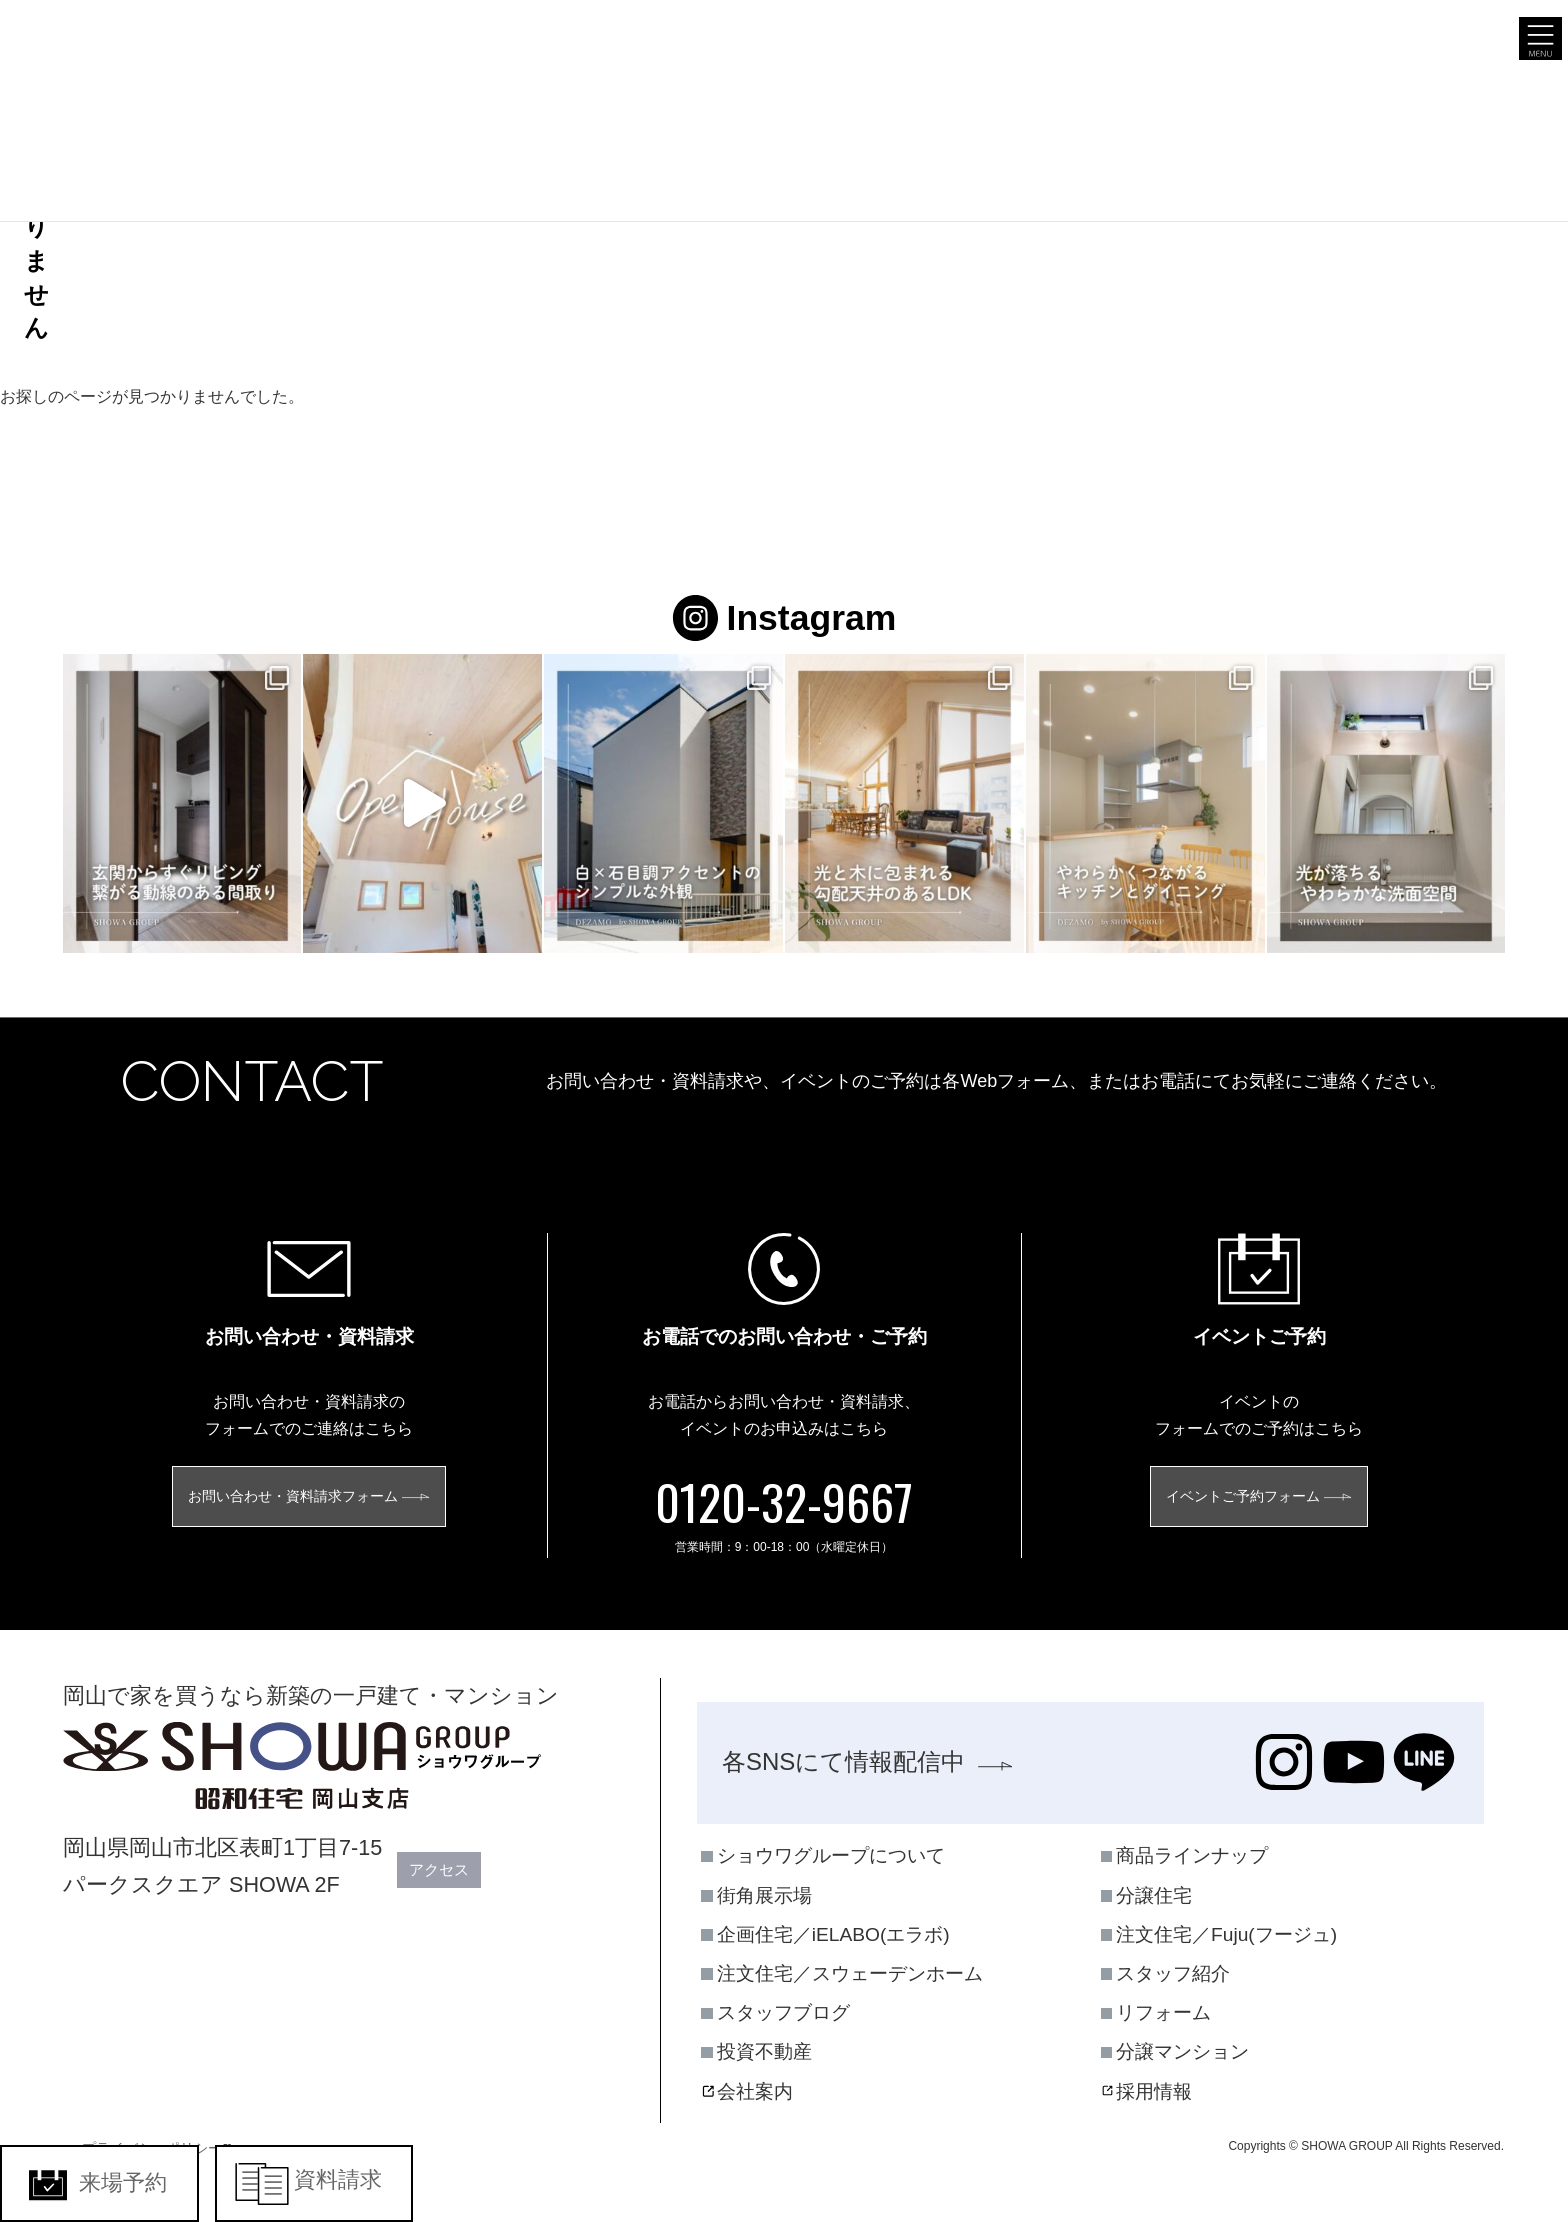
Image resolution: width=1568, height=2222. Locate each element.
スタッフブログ (783, 2013)
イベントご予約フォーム (1243, 1497)
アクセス (449, 1871)
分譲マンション (1182, 2052)
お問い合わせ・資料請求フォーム (293, 1497)
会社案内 (755, 2091)
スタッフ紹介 (1173, 1973)
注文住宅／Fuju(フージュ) (1226, 1934)
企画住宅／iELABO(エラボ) (833, 1934)
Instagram (784, 618)
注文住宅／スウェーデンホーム (850, 1973)
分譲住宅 (1154, 1895)
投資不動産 (764, 2052)
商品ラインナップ (1192, 1856)
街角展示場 (764, 1895)
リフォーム (1163, 2013)
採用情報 (1154, 2091)
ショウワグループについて (831, 1856)
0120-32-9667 (784, 1502)
